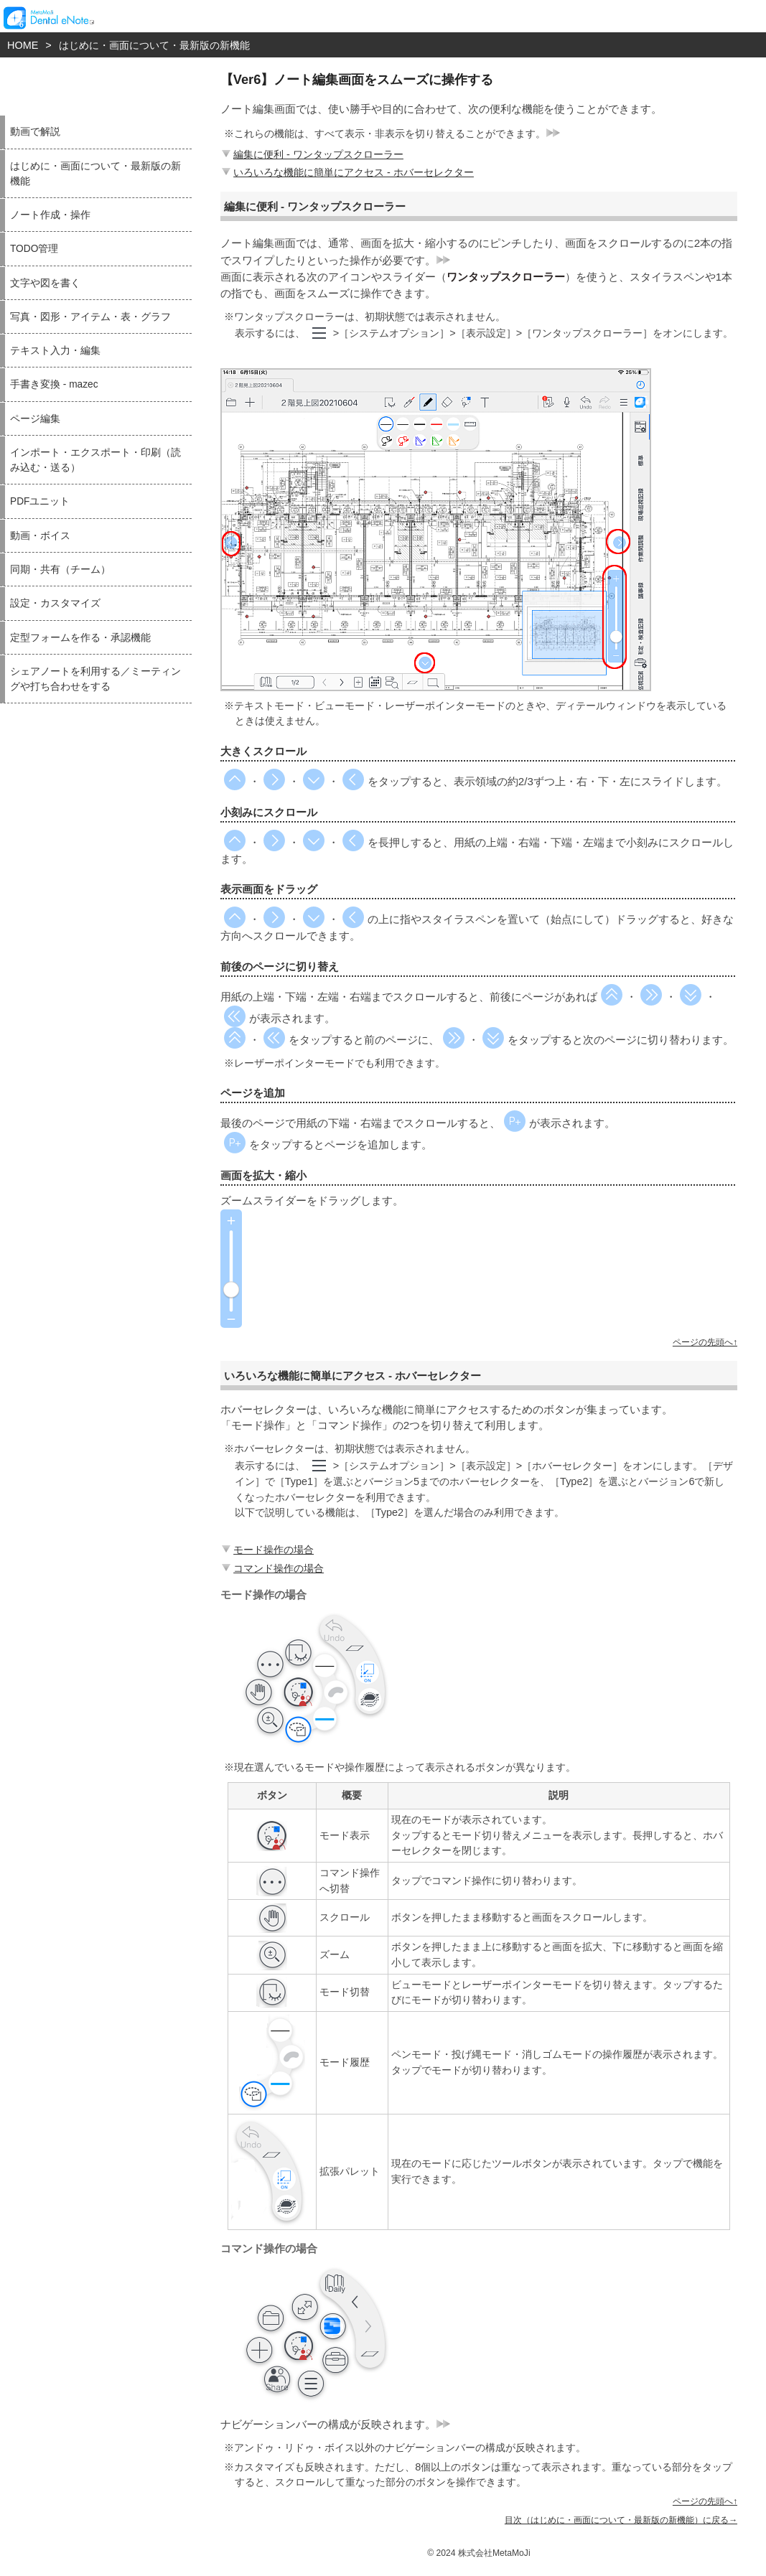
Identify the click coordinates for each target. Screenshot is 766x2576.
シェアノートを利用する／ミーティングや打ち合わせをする (95, 679)
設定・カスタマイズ (55, 603)
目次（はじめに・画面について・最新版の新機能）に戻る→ (621, 2520)
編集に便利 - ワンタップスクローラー (311, 154)
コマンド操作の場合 (271, 1568)
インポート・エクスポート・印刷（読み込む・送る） (95, 460)
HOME (22, 45)
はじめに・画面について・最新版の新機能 (154, 45)
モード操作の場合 (266, 1549)
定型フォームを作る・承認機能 (80, 637)
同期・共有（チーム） (60, 569)
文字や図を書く (45, 283)
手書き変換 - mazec (54, 384)
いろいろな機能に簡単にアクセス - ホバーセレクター (346, 172)
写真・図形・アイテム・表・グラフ (90, 317)
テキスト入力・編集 (55, 350)
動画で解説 (35, 131)
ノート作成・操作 (50, 215)
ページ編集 (35, 418)
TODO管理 (34, 248)
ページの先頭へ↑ (705, 1342)
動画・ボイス (40, 535)
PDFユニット (40, 501)
